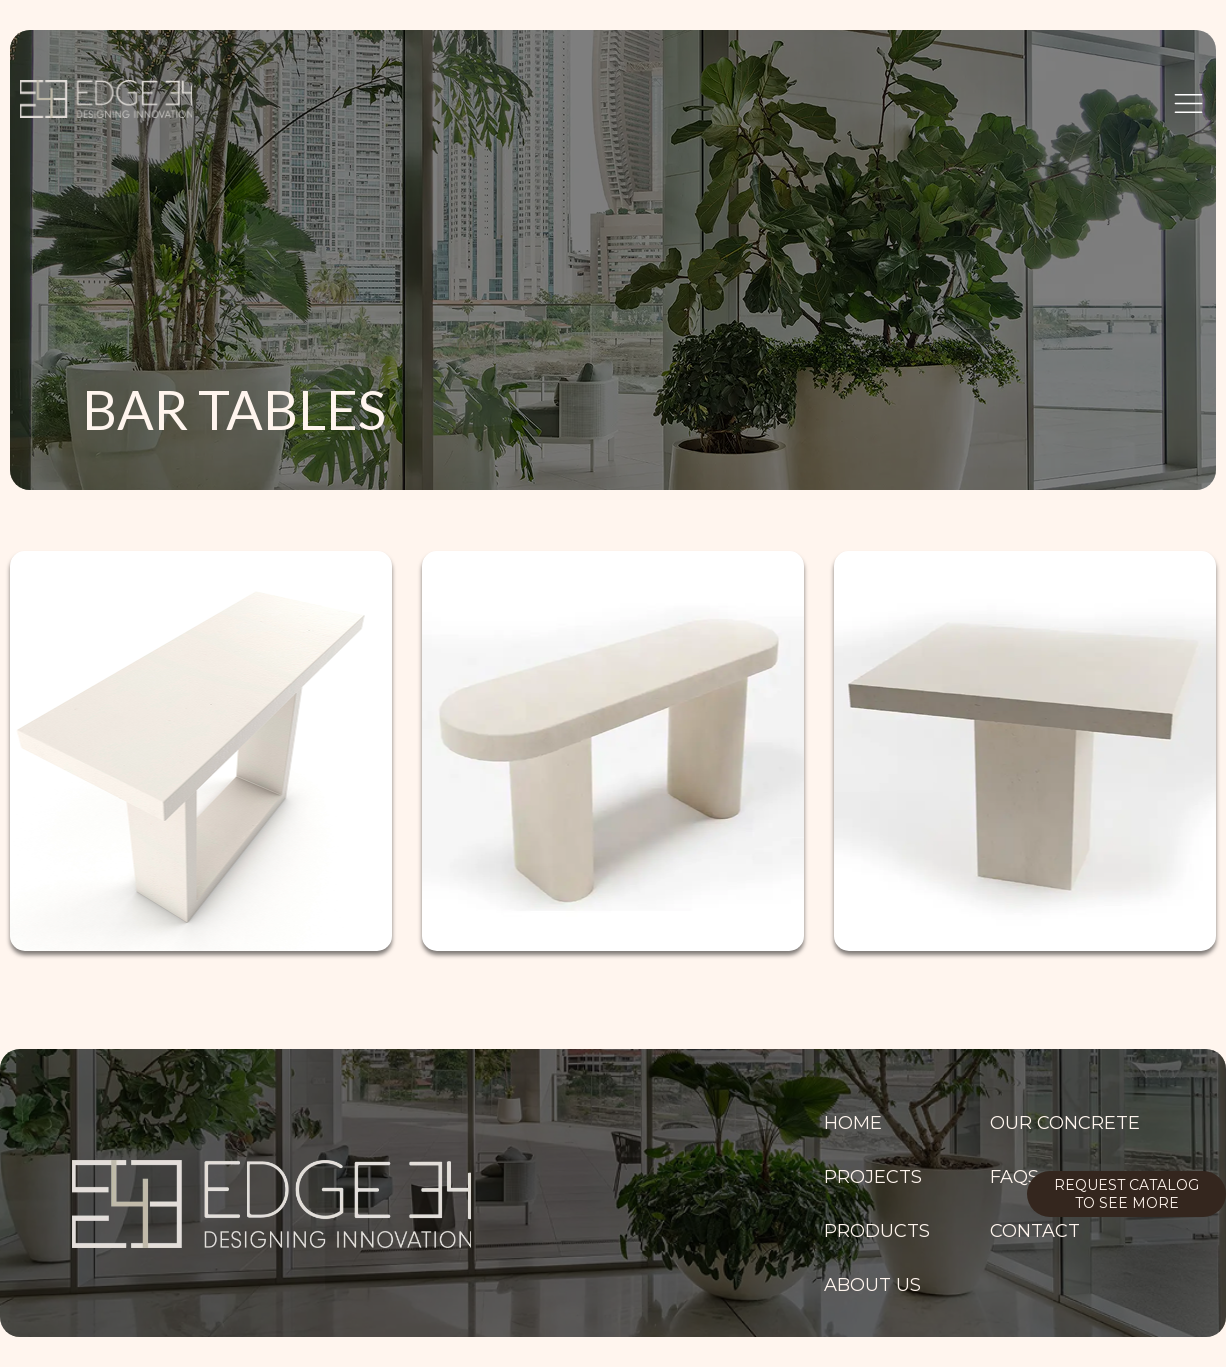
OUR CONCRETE (1065, 1123)
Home (853, 1123)
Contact (1035, 1231)
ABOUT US (872, 1285)
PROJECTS (873, 1177)
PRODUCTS (877, 1231)
